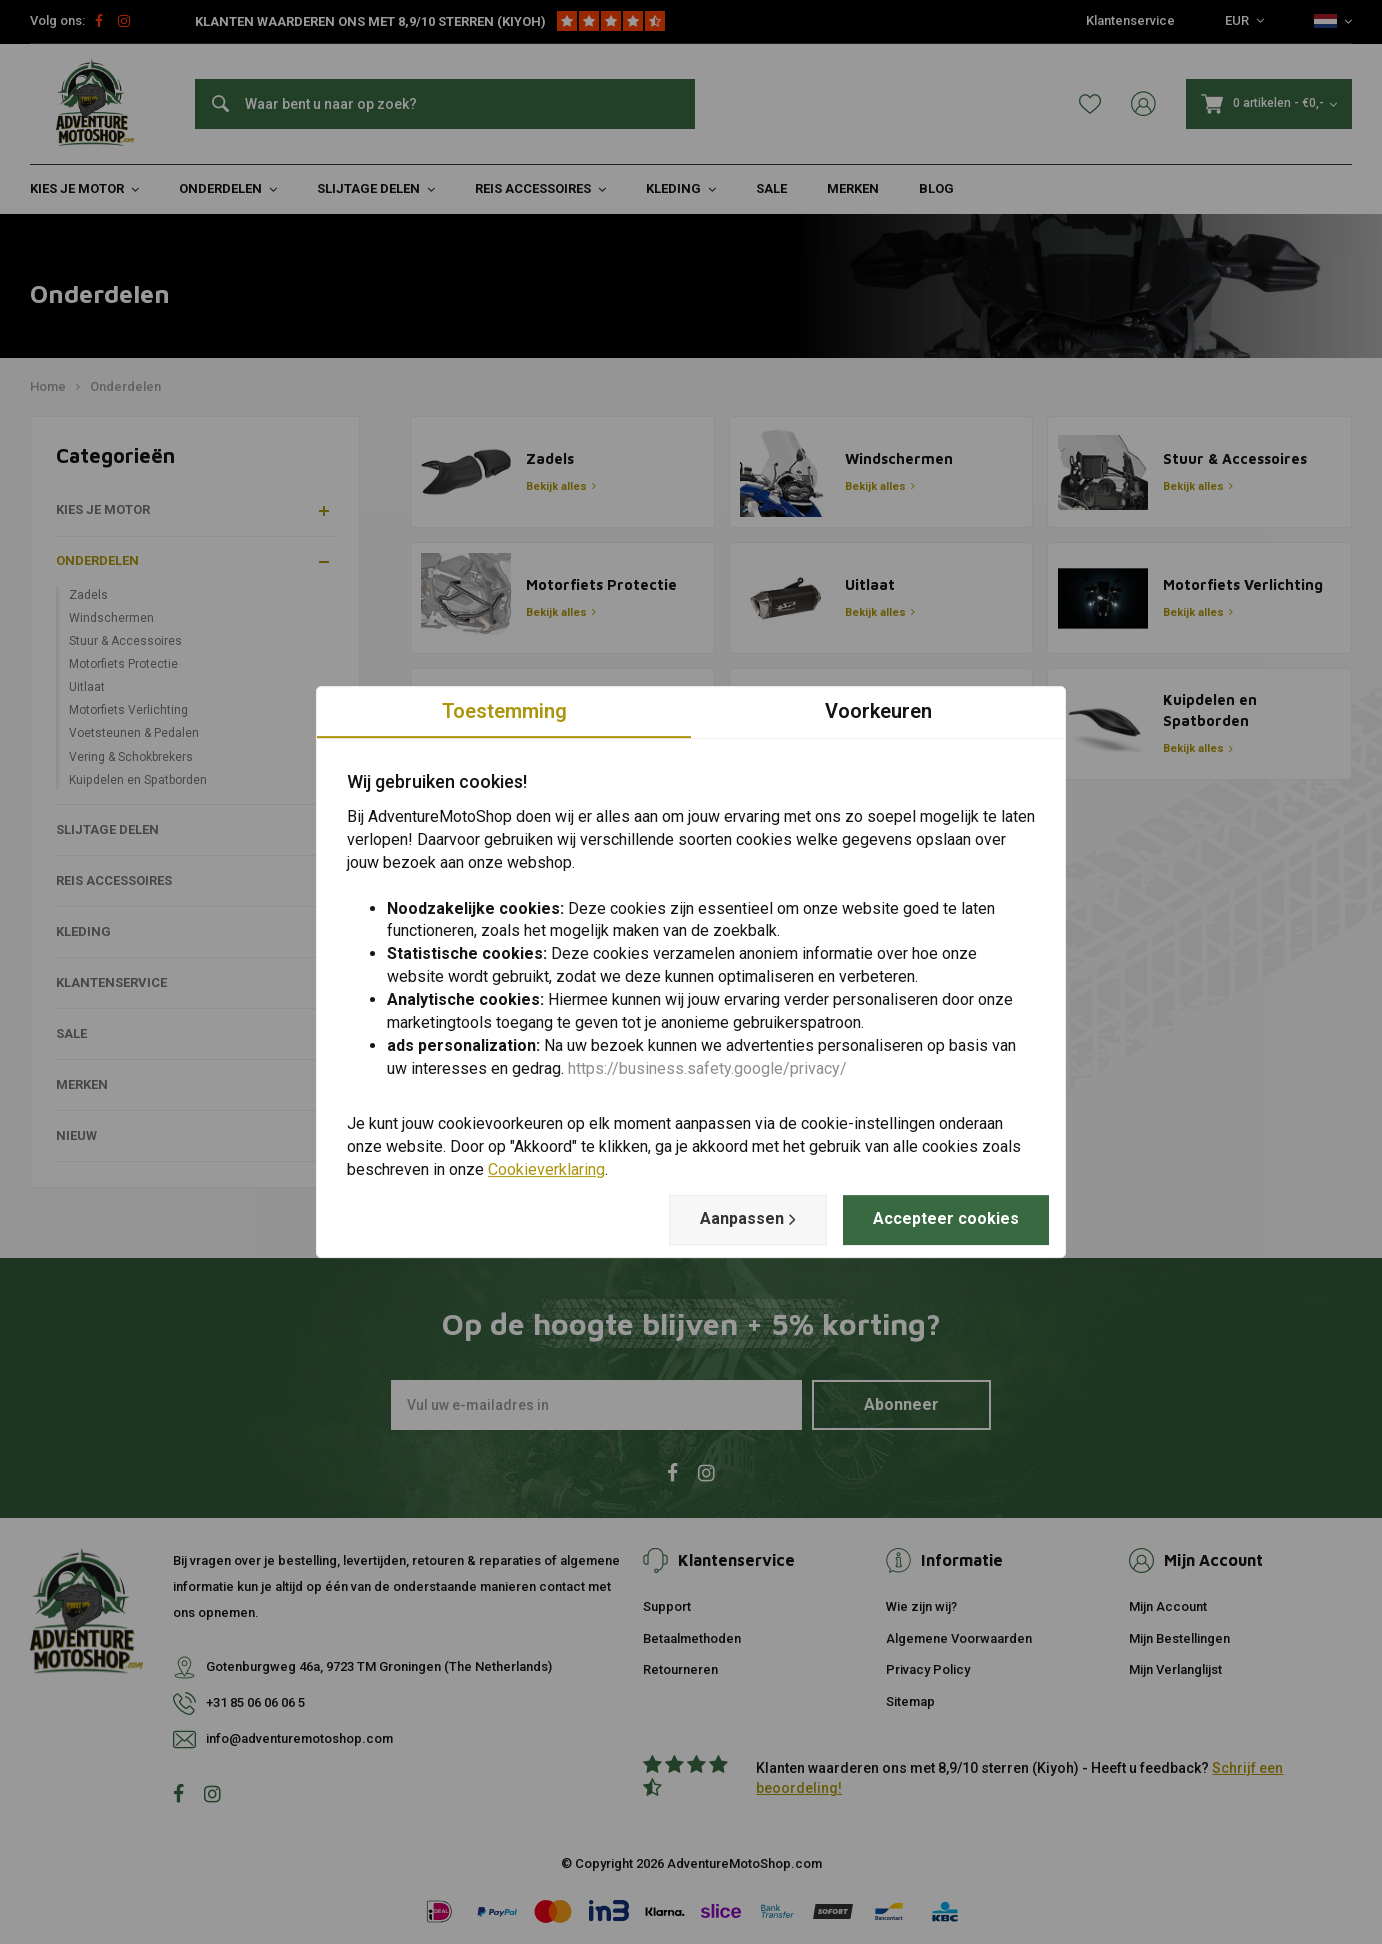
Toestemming (504, 711)
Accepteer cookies (946, 1218)
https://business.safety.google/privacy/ (707, 1068)
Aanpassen (748, 1219)
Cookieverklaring (546, 1169)
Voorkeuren (878, 711)
